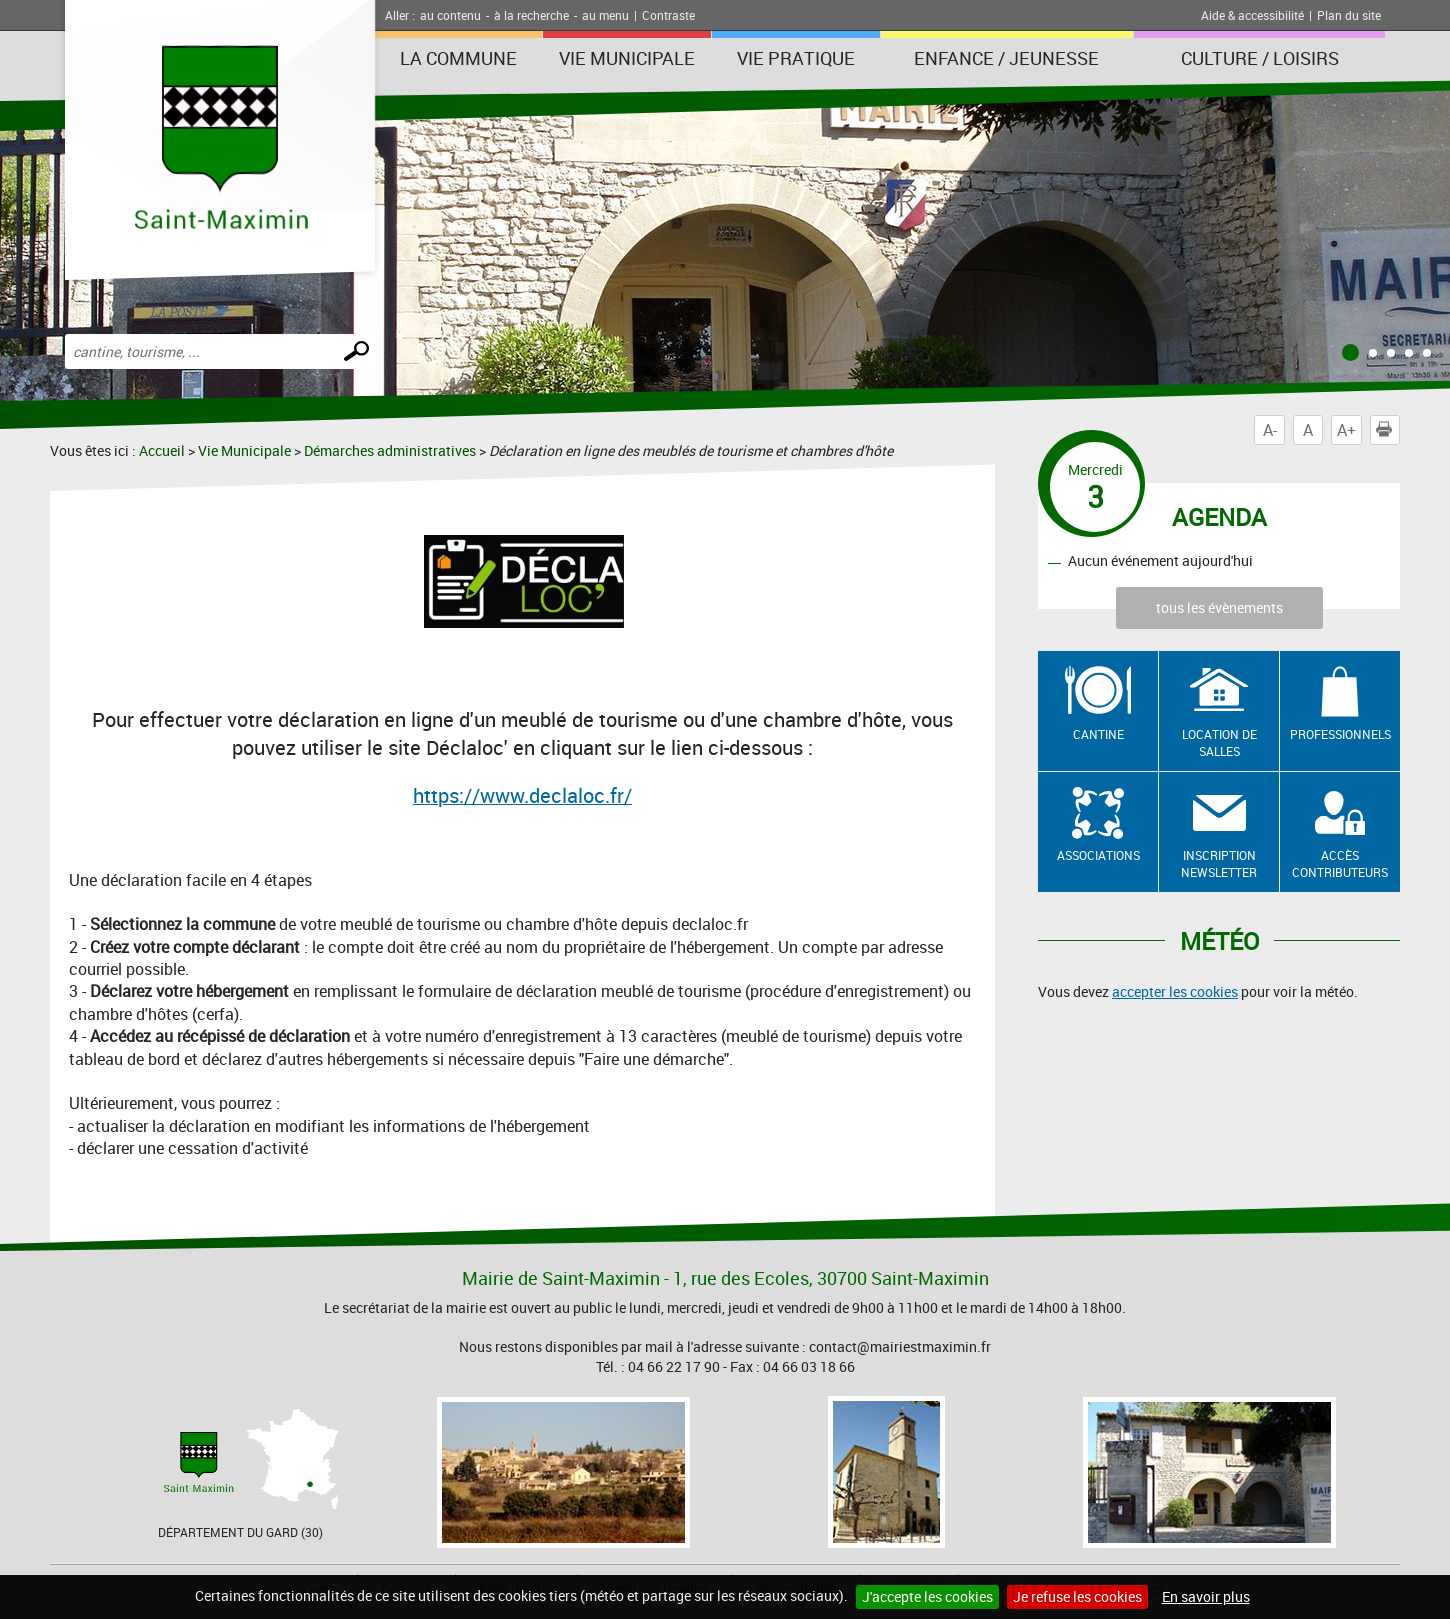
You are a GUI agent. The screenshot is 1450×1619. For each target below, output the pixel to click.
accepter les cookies (1175, 991)
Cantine (1098, 734)
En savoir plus (1206, 1596)
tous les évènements (1219, 607)
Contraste (668, 15)
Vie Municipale (627, 58)
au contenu (450, 15)
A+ (1346, 430)
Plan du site (1349, 15)
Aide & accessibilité (1252, 15)
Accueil (162, 450)
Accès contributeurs (1340, 863)
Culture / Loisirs (1260, 58)
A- (1270, 430)
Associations (1098, 855)
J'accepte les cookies (927, 1596)
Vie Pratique (796, 58)
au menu (605, 15)
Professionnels (1340, 734)
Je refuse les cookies (1077, 1596)
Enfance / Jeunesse (1006, 58)
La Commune (458, 58)
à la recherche (531, 15)
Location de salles (1219, 742)
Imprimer (1388, 430)
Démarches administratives (390, 450)
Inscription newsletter (1219, 863)
